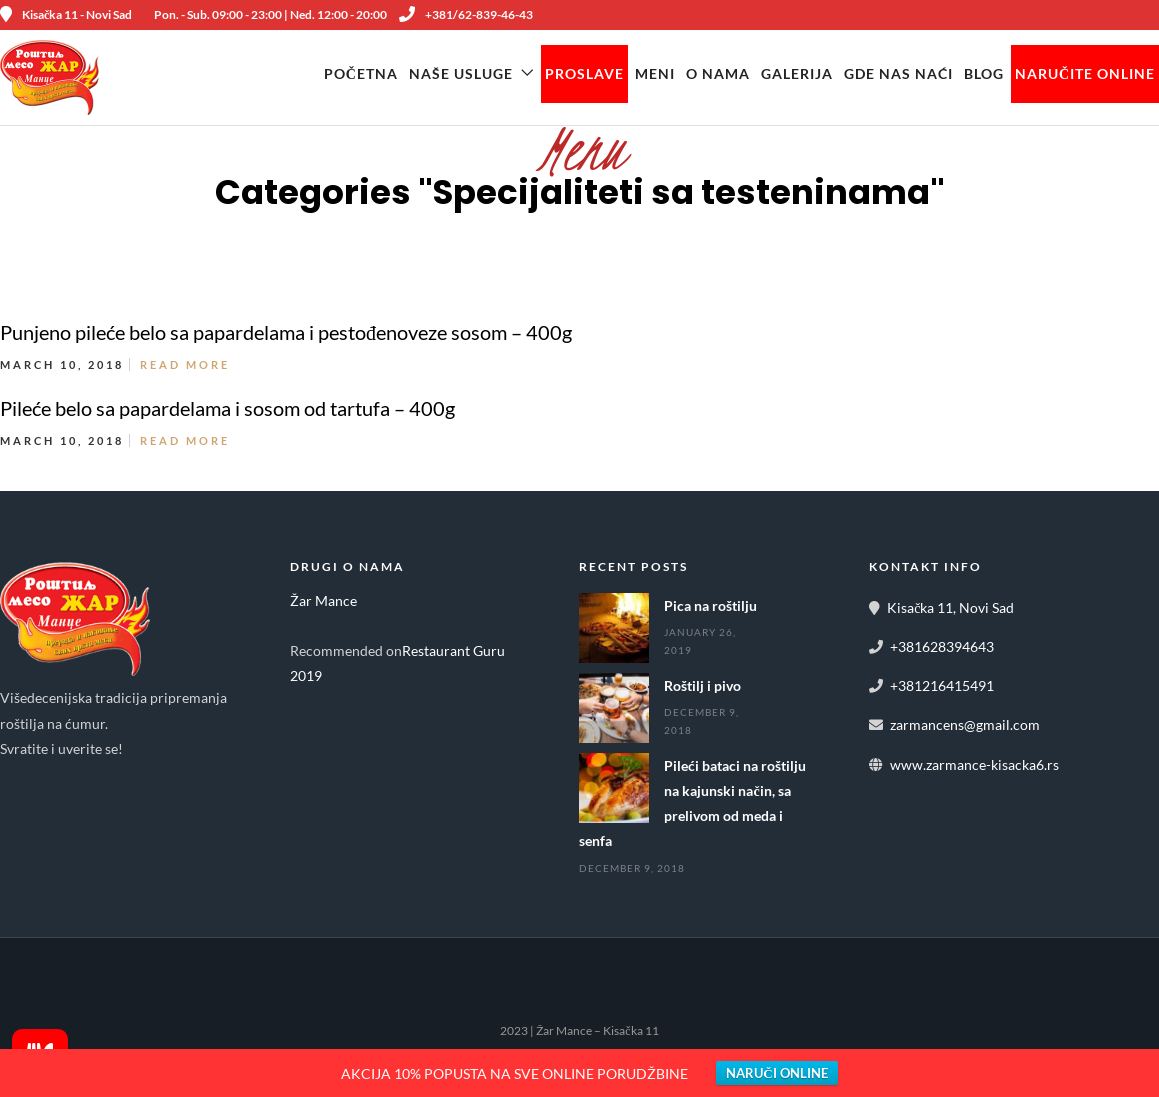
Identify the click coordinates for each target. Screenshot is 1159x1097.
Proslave (584, 73)
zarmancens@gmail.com (965, 725)
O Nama (718, 73)
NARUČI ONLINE (776, 1073)
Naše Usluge (461, 73)
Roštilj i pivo (702, 686)
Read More (185, 365)
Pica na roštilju (710, 606)
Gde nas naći (898, 73)
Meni (655, 73)
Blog (984, 73)
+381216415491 (942, 686)
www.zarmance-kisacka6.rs (974, 764)
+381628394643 (942, 647)
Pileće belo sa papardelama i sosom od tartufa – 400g (227, 409)
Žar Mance (323, 601)
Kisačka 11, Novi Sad (950, 608)
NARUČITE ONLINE (1085, 73)
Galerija (797, 73)
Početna (361, 73)
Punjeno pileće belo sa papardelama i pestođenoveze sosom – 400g (286, 333)
